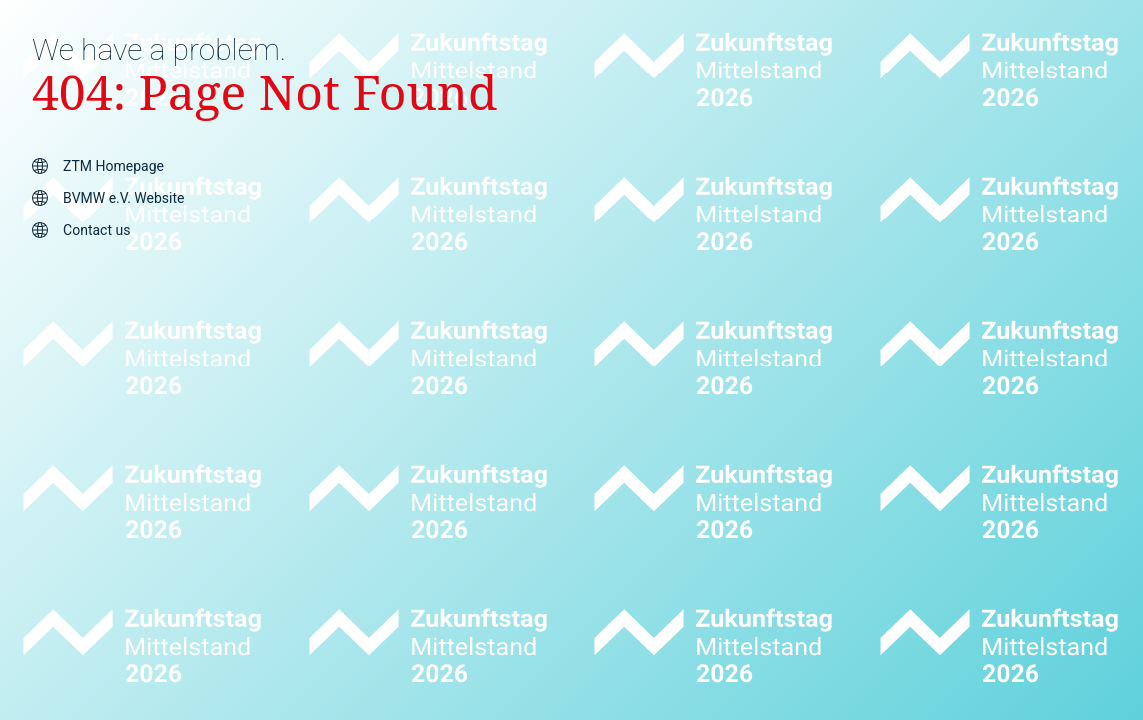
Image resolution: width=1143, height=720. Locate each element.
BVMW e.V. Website (123, 198)
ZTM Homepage (113, 166)
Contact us (96, 230)
